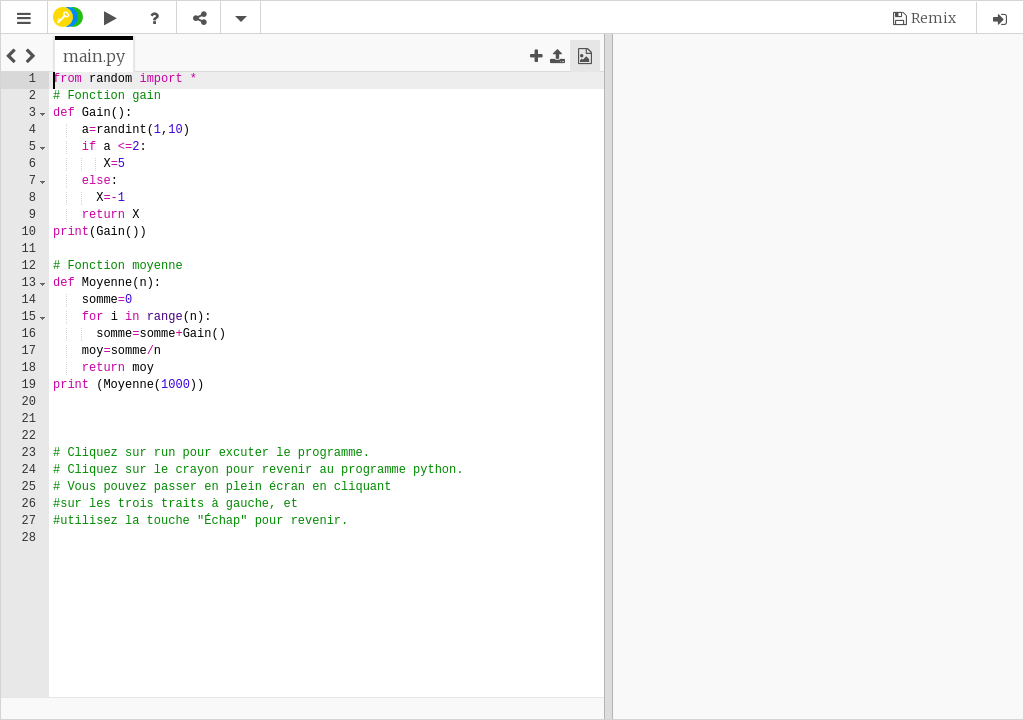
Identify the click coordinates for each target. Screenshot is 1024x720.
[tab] (94, 56)
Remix (933, 18)
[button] (24, 18)
